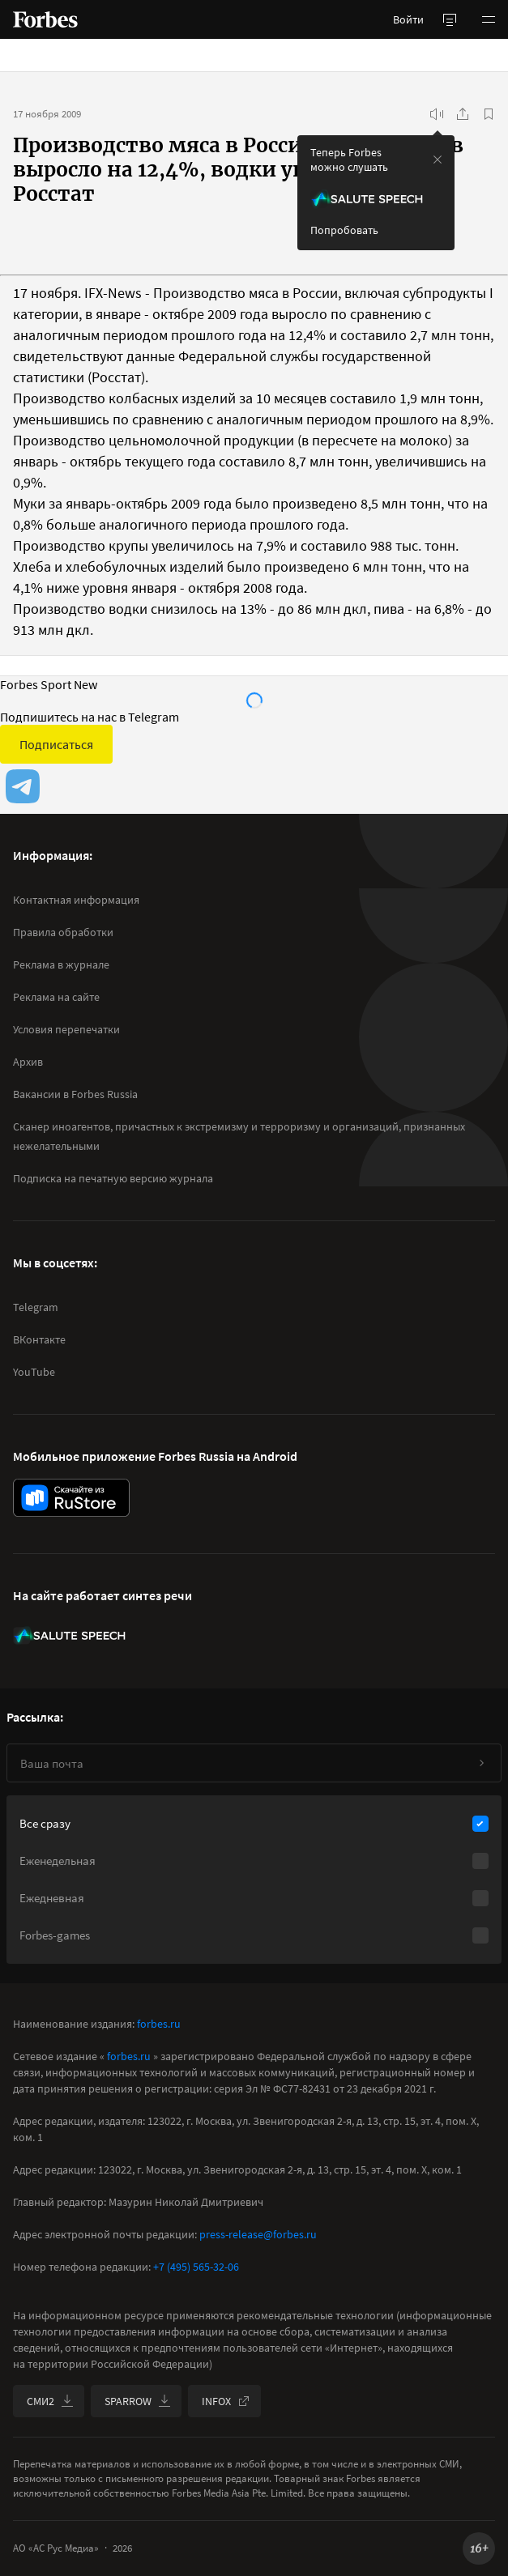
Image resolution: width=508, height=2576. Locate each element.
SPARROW (138, 2401)
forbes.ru (159, 2023)
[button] (489, 19)
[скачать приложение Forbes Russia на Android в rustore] (71, 1498)
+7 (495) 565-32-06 (196, 2266)
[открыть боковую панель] (450, 19)
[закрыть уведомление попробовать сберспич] (437, 159)
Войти (408, 19)
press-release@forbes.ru (258, 2234)
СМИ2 (50, 2401)
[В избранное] (489, 114)
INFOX (226, 2401)
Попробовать (344, 230)
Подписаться (56, 744)
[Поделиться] (463, 114)
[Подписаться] (481, 1763)
